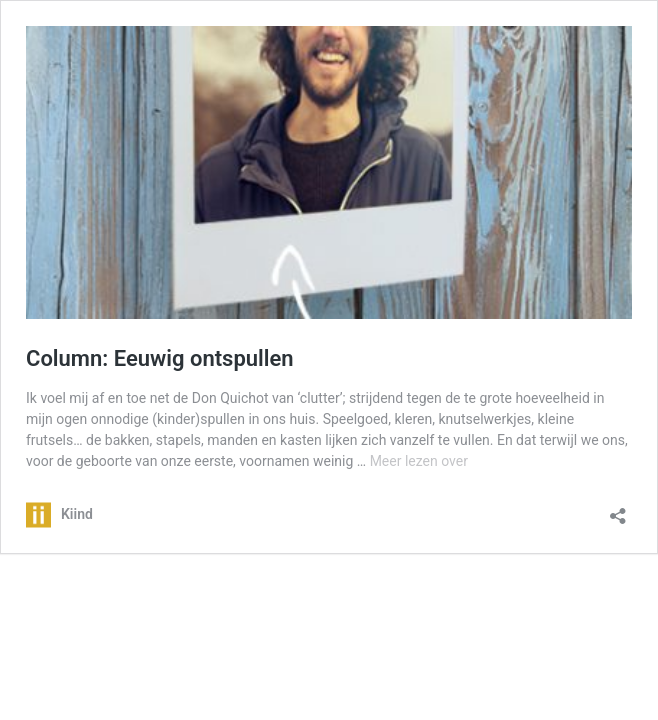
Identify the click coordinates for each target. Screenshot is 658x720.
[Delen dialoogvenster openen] (618, 509)
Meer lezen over (419, 461)
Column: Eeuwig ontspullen (160, 358)
